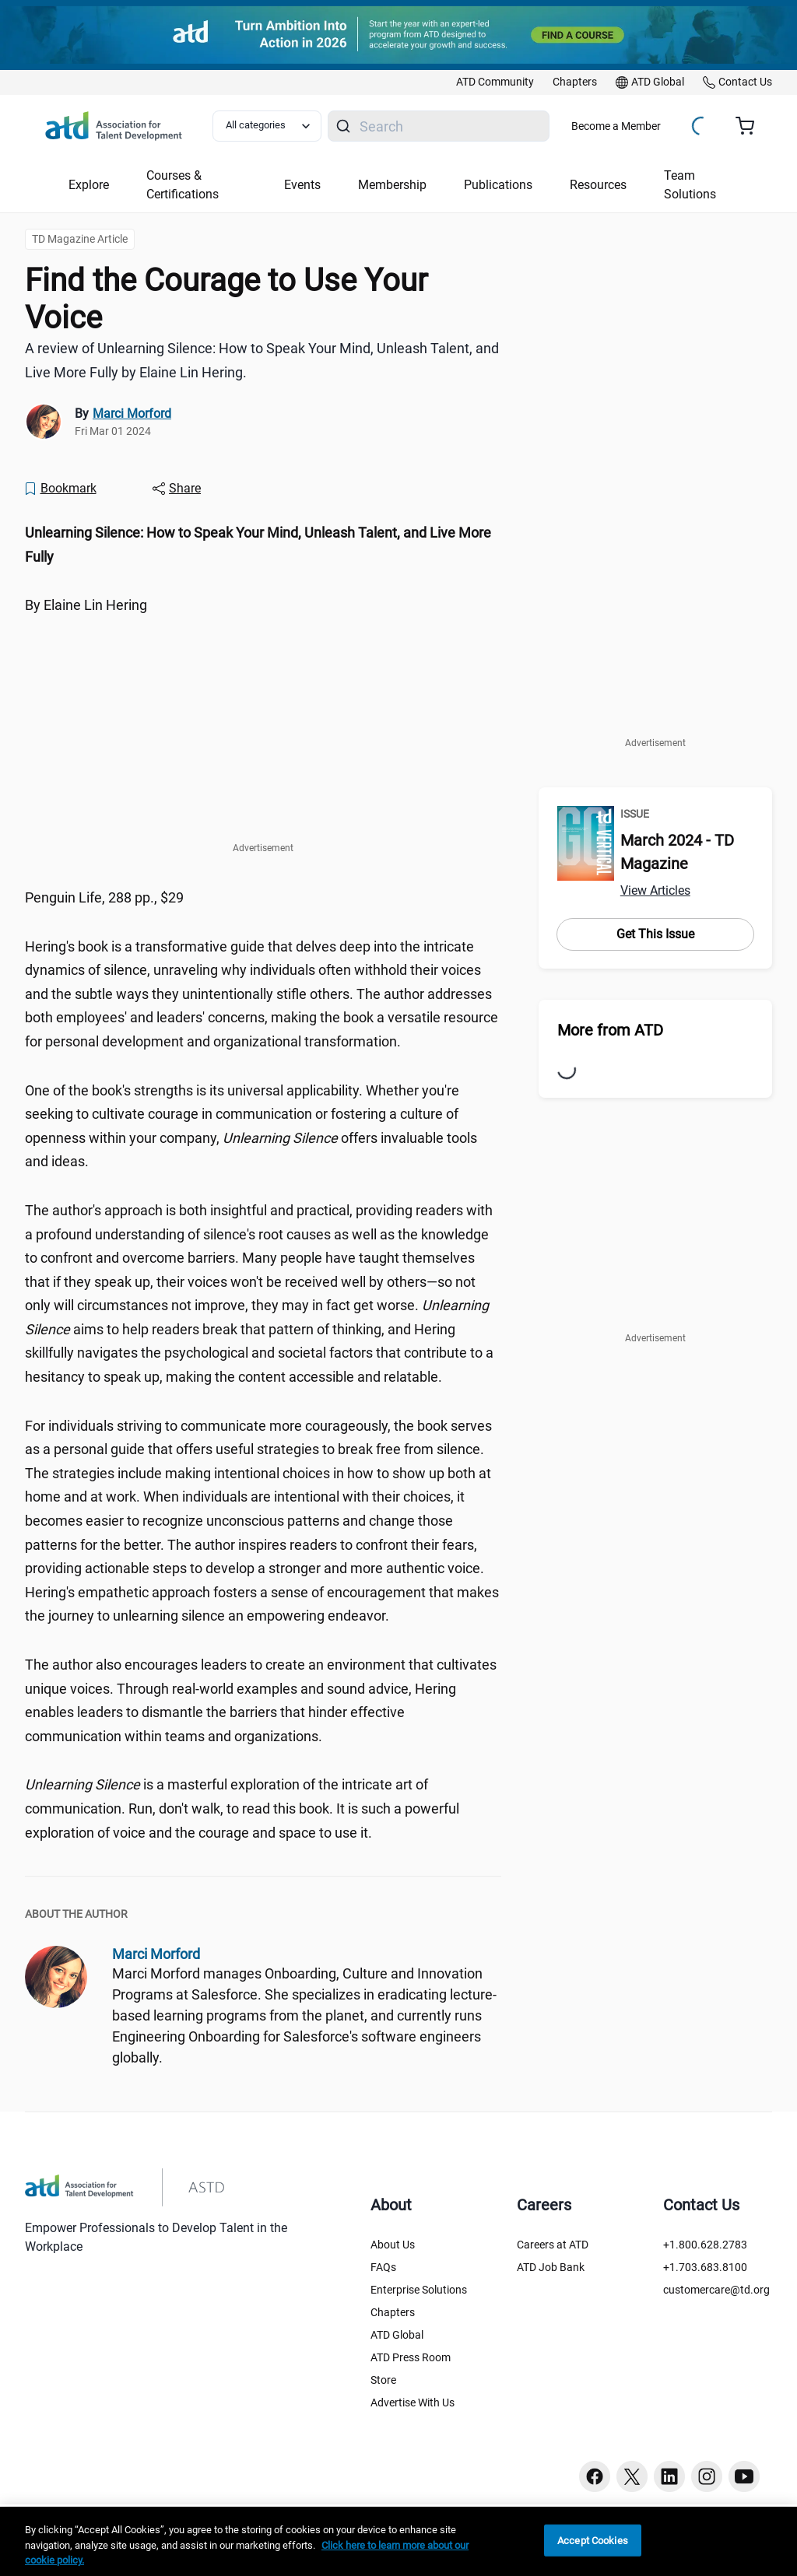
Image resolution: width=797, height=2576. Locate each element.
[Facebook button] (594, 2476)
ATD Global (396, 2335)
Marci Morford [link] (132, 413)
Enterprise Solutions (418, 2289)
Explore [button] (88, 184)
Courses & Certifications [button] (182, 185)
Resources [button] (598, 184)
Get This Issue (655, 934)
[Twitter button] (632, 2476)
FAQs (383, 2267)
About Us (392, 2244)
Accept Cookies (592, 2540)
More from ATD (610, 1030)
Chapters (392, 2312)
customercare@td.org (716, 2289)
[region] (398, 2541)
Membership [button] (392, 184)
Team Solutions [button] (690, 185)
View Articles (655, 890)
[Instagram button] (706, 2476)
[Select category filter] (266, 126)
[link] (495, 82)
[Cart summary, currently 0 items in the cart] (750, 126)
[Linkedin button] (669, 2476)
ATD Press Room (410, 2357)
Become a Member (616, 126)
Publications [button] (498, 184)
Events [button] (302, 184)
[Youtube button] (744, 2476)
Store (383, 2380)
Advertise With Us (412, 2402)
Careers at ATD (552, 2244)
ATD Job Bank (551, 2267)
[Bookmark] (60, 488)
